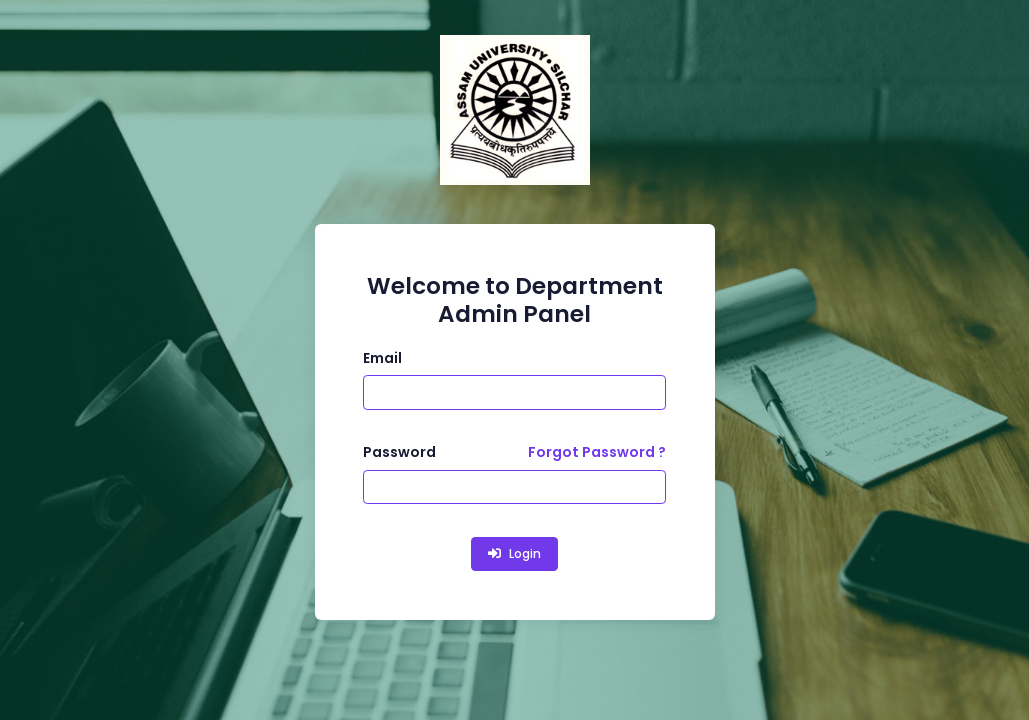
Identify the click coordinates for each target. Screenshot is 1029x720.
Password (399, 452)
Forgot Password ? (597, 452)
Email (382, 358)
